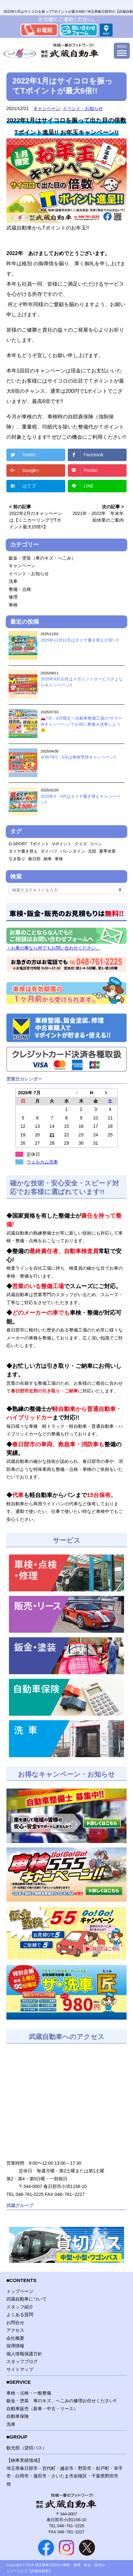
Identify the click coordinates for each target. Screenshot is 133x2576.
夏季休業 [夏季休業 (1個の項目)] (107, 851)
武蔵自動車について (26, 2298)
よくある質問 (19, 2314)
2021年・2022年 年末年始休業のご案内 (98, 517)
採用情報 (15, 2345)
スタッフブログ (22, 2361)
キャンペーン (46, 108)
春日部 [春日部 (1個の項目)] (34, 858)
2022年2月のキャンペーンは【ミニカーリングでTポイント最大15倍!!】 (35, 520)
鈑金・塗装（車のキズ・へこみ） (42, 558)
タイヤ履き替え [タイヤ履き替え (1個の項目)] (23, 851)
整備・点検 (20, 589)
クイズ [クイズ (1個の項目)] (80, 843)
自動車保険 (17, 2416)
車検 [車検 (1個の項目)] (59, 858)
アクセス (15, 2330)
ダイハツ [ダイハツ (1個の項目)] (49, 851)
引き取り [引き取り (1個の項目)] (17, 858)
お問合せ (15, 2322)
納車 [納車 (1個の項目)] (47, 858)
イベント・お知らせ (83, 108)
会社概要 (15, 2338)
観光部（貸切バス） (26, 2447)
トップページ (19, 2291)
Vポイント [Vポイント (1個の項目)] (62, 843)
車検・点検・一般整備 (28, 2393)
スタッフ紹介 (19, 2306)
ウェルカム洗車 (42, 1161)
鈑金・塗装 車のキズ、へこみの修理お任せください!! (61, 2400)
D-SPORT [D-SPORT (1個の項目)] (18, 843)
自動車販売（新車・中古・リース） (42, 2408)
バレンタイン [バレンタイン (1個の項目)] (72, 851)
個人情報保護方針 (24, 2353)
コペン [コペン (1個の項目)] (96, 843)
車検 (13, 604)
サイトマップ (19, 2369)
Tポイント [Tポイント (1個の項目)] (39, 843)
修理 (13, 596)
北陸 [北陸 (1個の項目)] (92, 851)
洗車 (13, 581)
